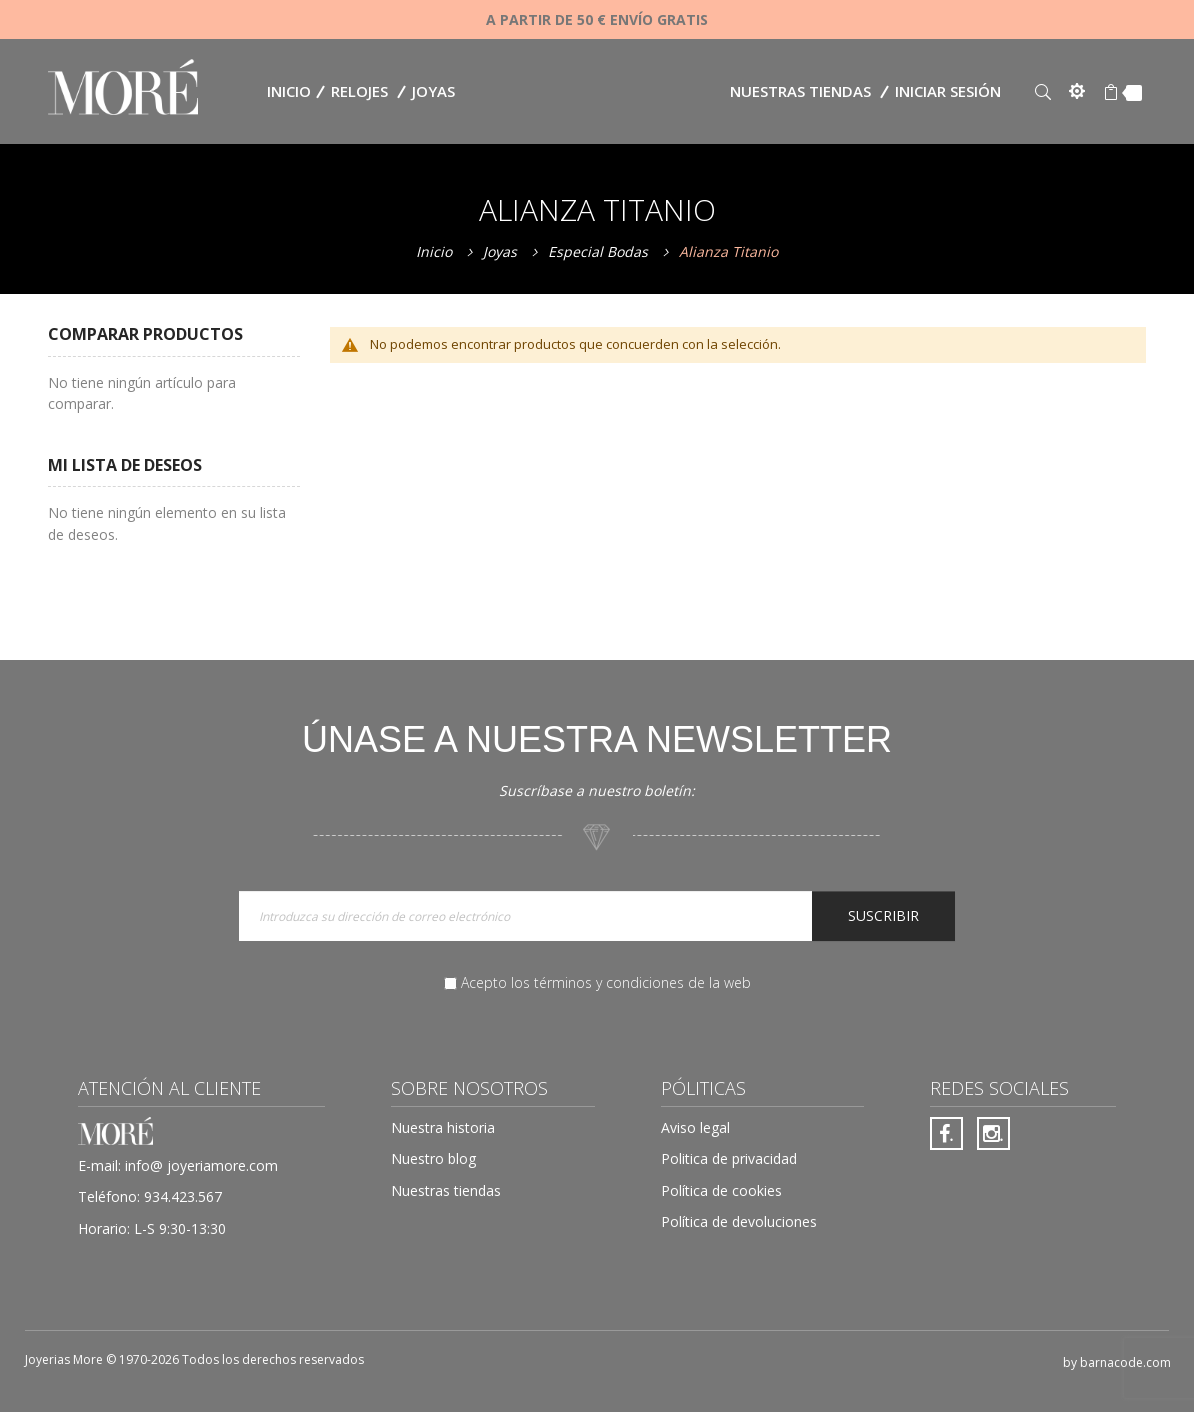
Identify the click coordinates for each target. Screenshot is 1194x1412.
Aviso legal (695, 1127)
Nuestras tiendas (800, 91)
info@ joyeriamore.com (201, 1165)
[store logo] (123, 89)
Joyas (502, 251)
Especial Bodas (600, 251)
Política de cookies (721, 1190)
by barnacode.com (1117, 1362)
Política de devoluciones (739, 1221)
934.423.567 (183, 1196)
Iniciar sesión (948, 91)
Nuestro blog (433, 1158)
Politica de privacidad (729, 1158)
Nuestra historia (443, 1127)
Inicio (436, 251)
